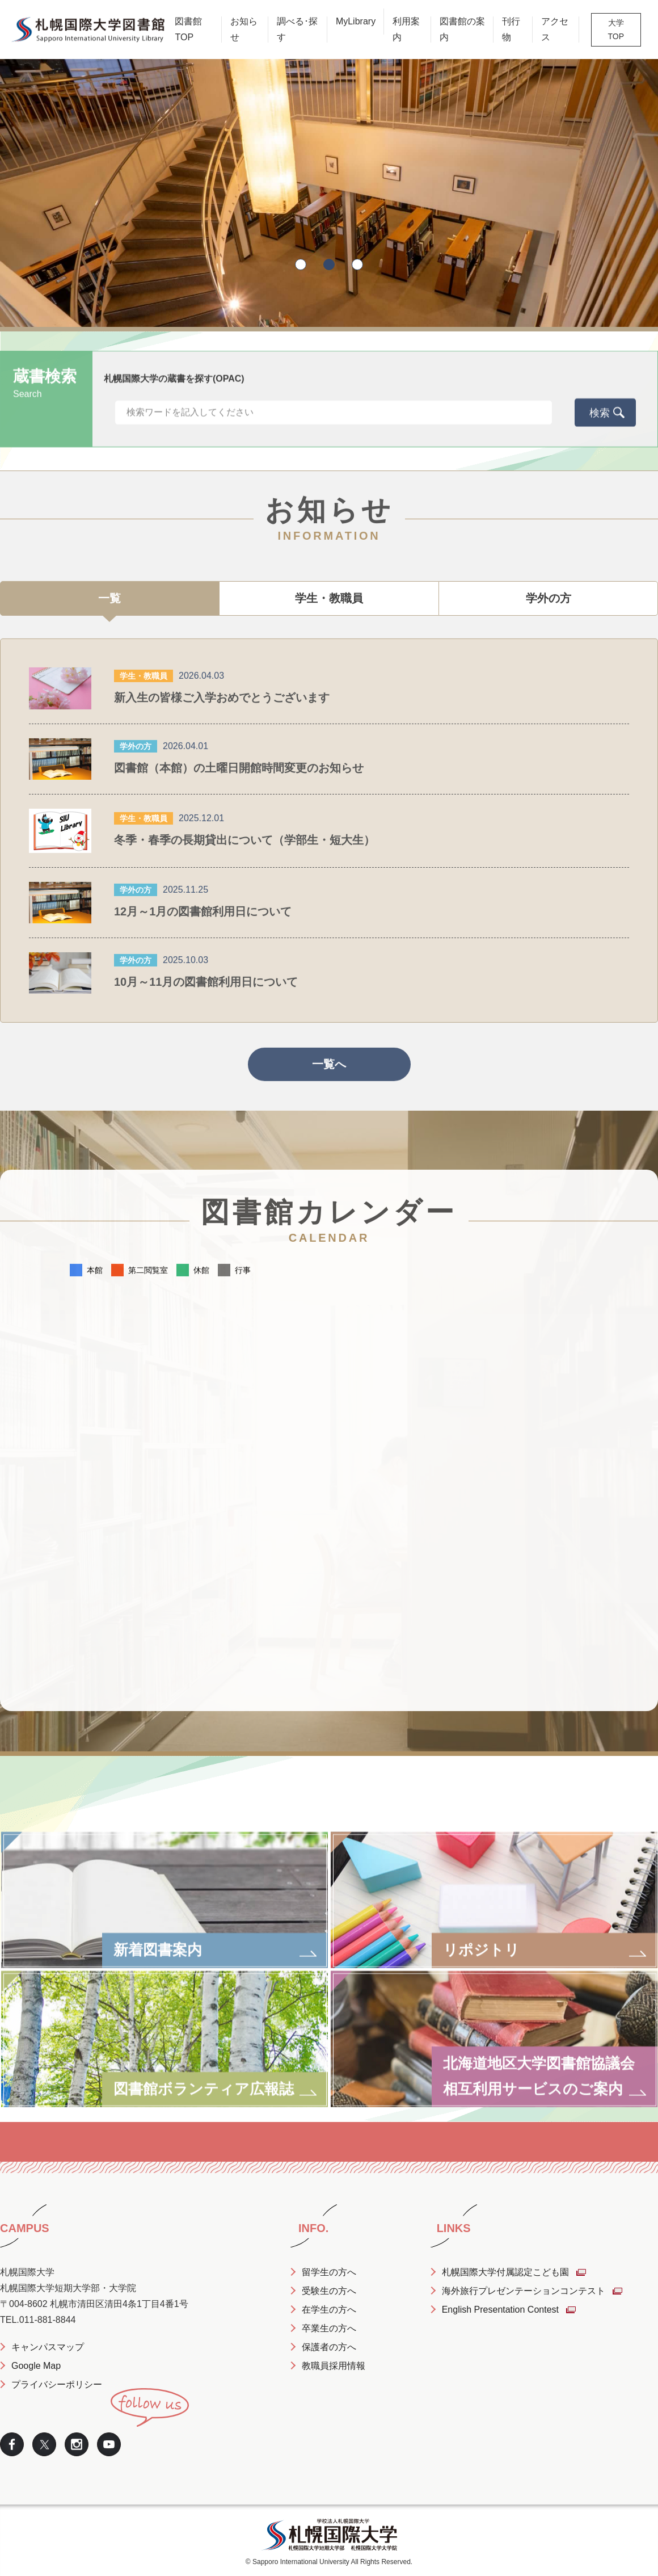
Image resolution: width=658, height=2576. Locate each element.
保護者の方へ (329, 2347)
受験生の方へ (329, 2291)
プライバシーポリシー (56, 2384)
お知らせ (244, 29)
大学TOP (616, 29)
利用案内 (406, 29)
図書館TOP (188, 29)
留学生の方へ (329, 2272)
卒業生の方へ (329, 2328)
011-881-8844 (47, 2320)
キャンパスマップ (47, 2347)
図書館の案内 (462, 29)
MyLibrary (356, 21)
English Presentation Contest (500, 2309)
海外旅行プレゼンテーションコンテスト (523, 2291)
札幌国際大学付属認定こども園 (505, 2272)
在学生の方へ (329, 2309)
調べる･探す (297, 29)
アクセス (554, 29)
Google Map (36, 2366)
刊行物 (511, 29)
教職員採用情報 (333, 2366)
